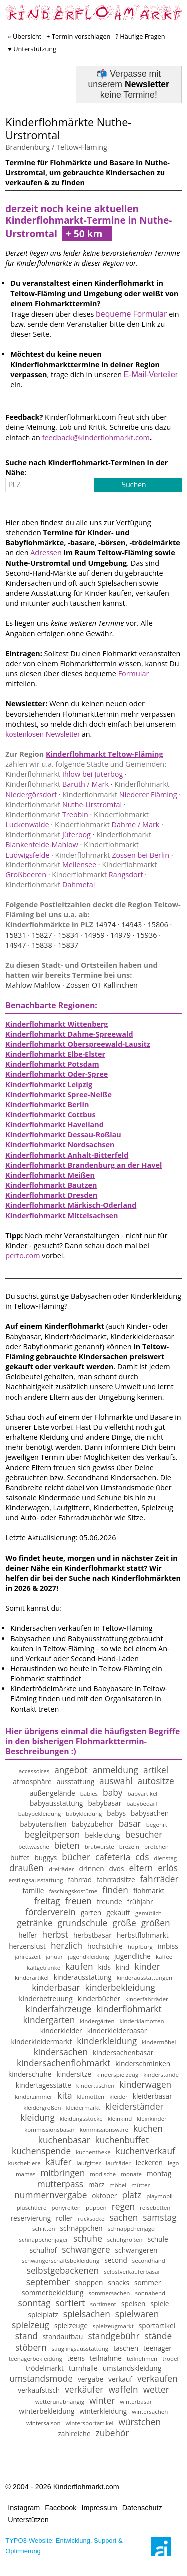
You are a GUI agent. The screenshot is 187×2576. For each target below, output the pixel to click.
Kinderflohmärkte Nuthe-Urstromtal (68, 128)
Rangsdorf (97, 874)
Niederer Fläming (119, 794)
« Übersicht (24, 36)
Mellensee (50, 864)
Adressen (46, 552)
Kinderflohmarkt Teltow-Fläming (104, 754)
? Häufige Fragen (140, 36)
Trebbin (46, 814)
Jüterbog (48, 834)
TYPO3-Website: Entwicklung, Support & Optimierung (63, 2545)
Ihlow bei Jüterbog (64, 774)
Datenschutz (142, 2508)
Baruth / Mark (57, 784)
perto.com (22, 1255)
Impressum (99, 2508)
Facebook (60, 2508)
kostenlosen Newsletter (42, 734)
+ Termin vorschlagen (78, 36)
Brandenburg (27, 147)
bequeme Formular (131, 313)
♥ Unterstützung (32, 48)
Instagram (24, 2508)
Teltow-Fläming (81, 147)
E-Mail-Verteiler (151, 374)
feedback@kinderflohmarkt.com (96, 437)
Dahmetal (50, 884)
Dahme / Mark (107, 824)
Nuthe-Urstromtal (63, 804)
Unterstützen (28, 2520)
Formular (133, 673)
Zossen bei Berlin (112, 854)
